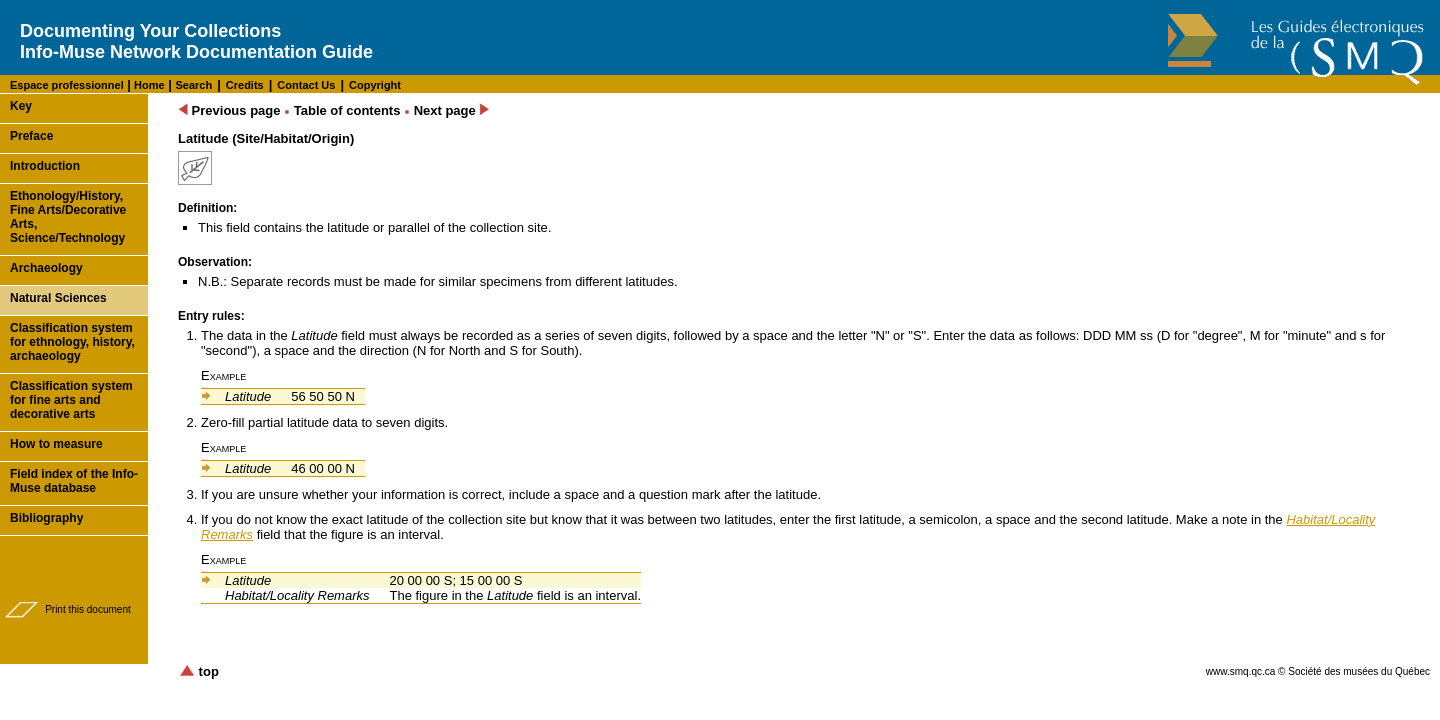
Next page (452, 110)
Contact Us (306, 85)
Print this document (88, 609)
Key (21, 106)
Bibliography (46, 518)
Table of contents (347, 110)
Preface (31, 136)
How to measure (56, 444)
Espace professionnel (67, 85)
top (199, 671)
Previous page (229, 110)
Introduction (45, 166)
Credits (245, 85)
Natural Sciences (58, 298)
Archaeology (46, 268)
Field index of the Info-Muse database (74, 481)
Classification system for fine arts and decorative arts (71, 400)
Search (193, 85)
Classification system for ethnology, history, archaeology (72, 342)
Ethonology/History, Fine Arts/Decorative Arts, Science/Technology (68, 217)
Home (148, 85)
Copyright (375, 85)
